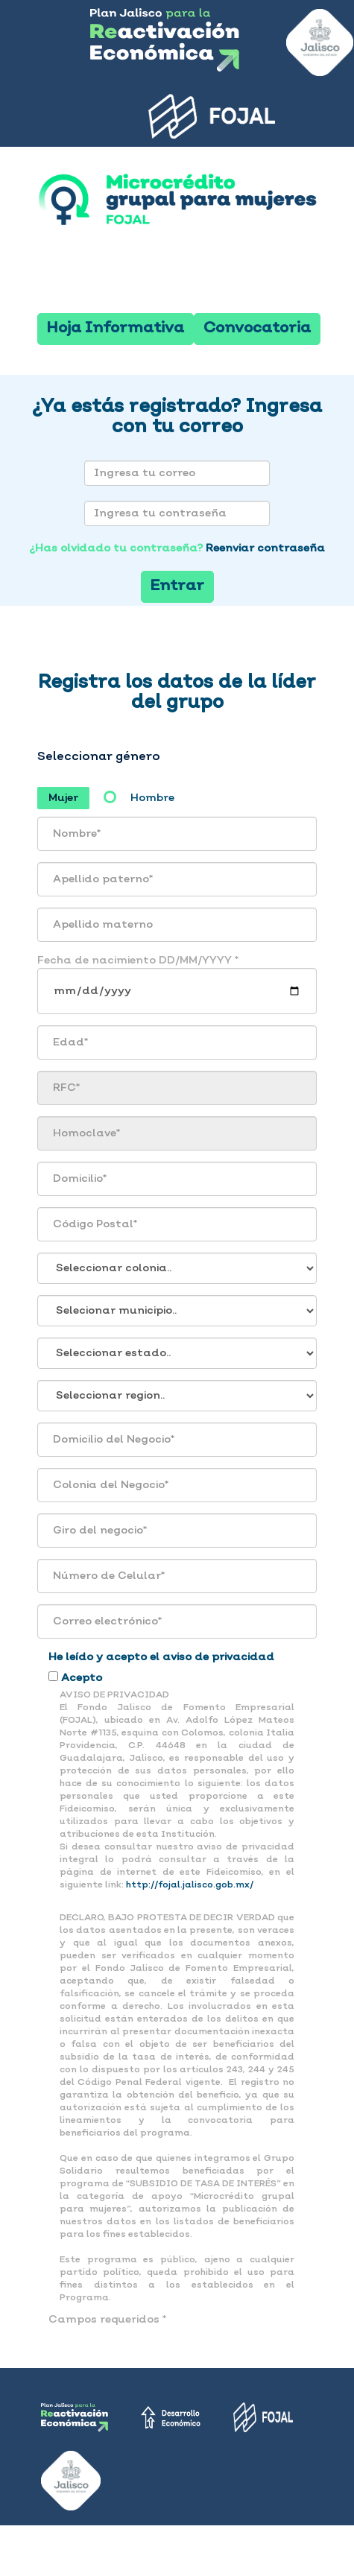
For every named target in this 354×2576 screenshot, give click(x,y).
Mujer (63, 798)
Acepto (81, 1678)
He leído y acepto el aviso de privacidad (161, 1657)
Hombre (152, 798)
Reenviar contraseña (265, 548)
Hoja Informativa (115, 328)
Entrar (177, 586)
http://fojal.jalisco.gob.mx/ (189, 1885)
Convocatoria (257, 328)
